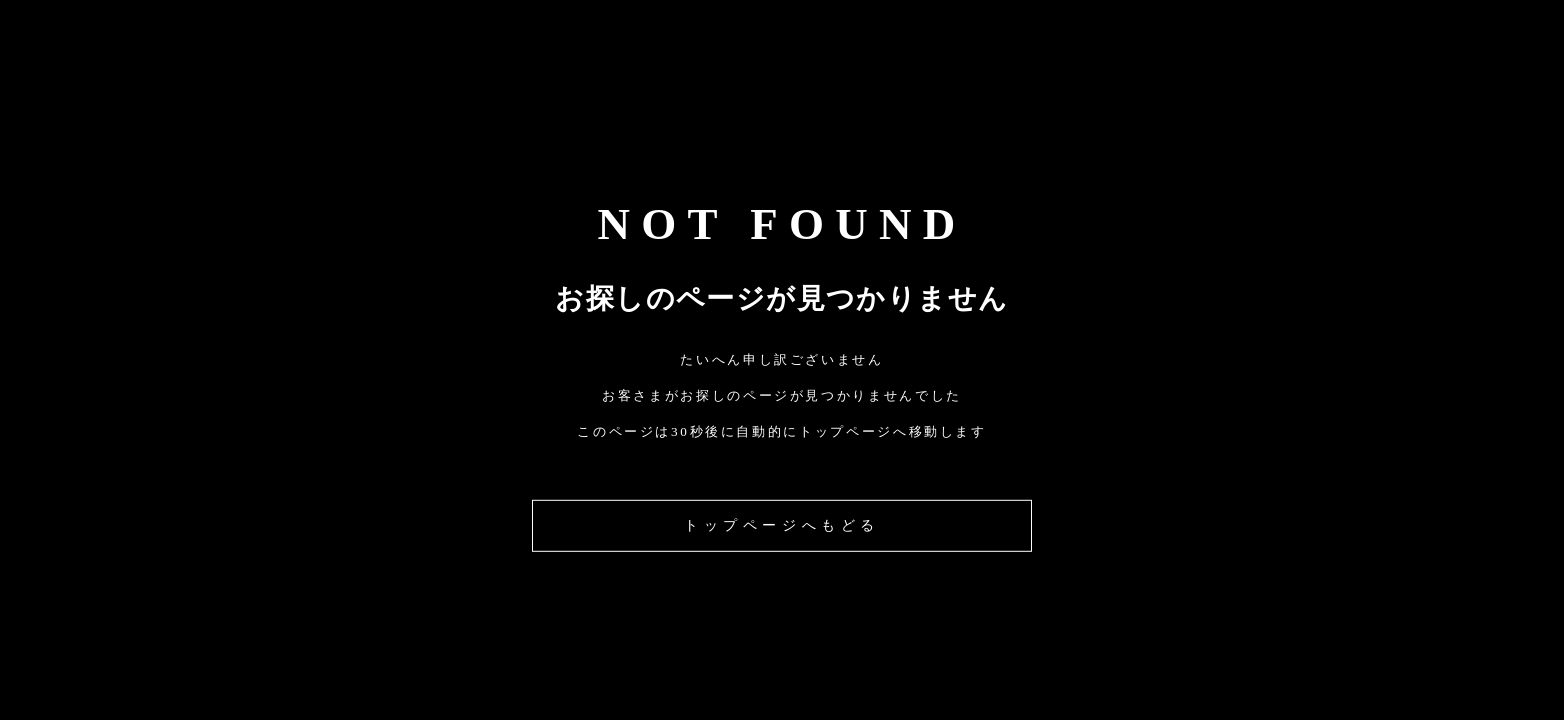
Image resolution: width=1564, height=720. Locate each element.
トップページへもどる (782, 525)
